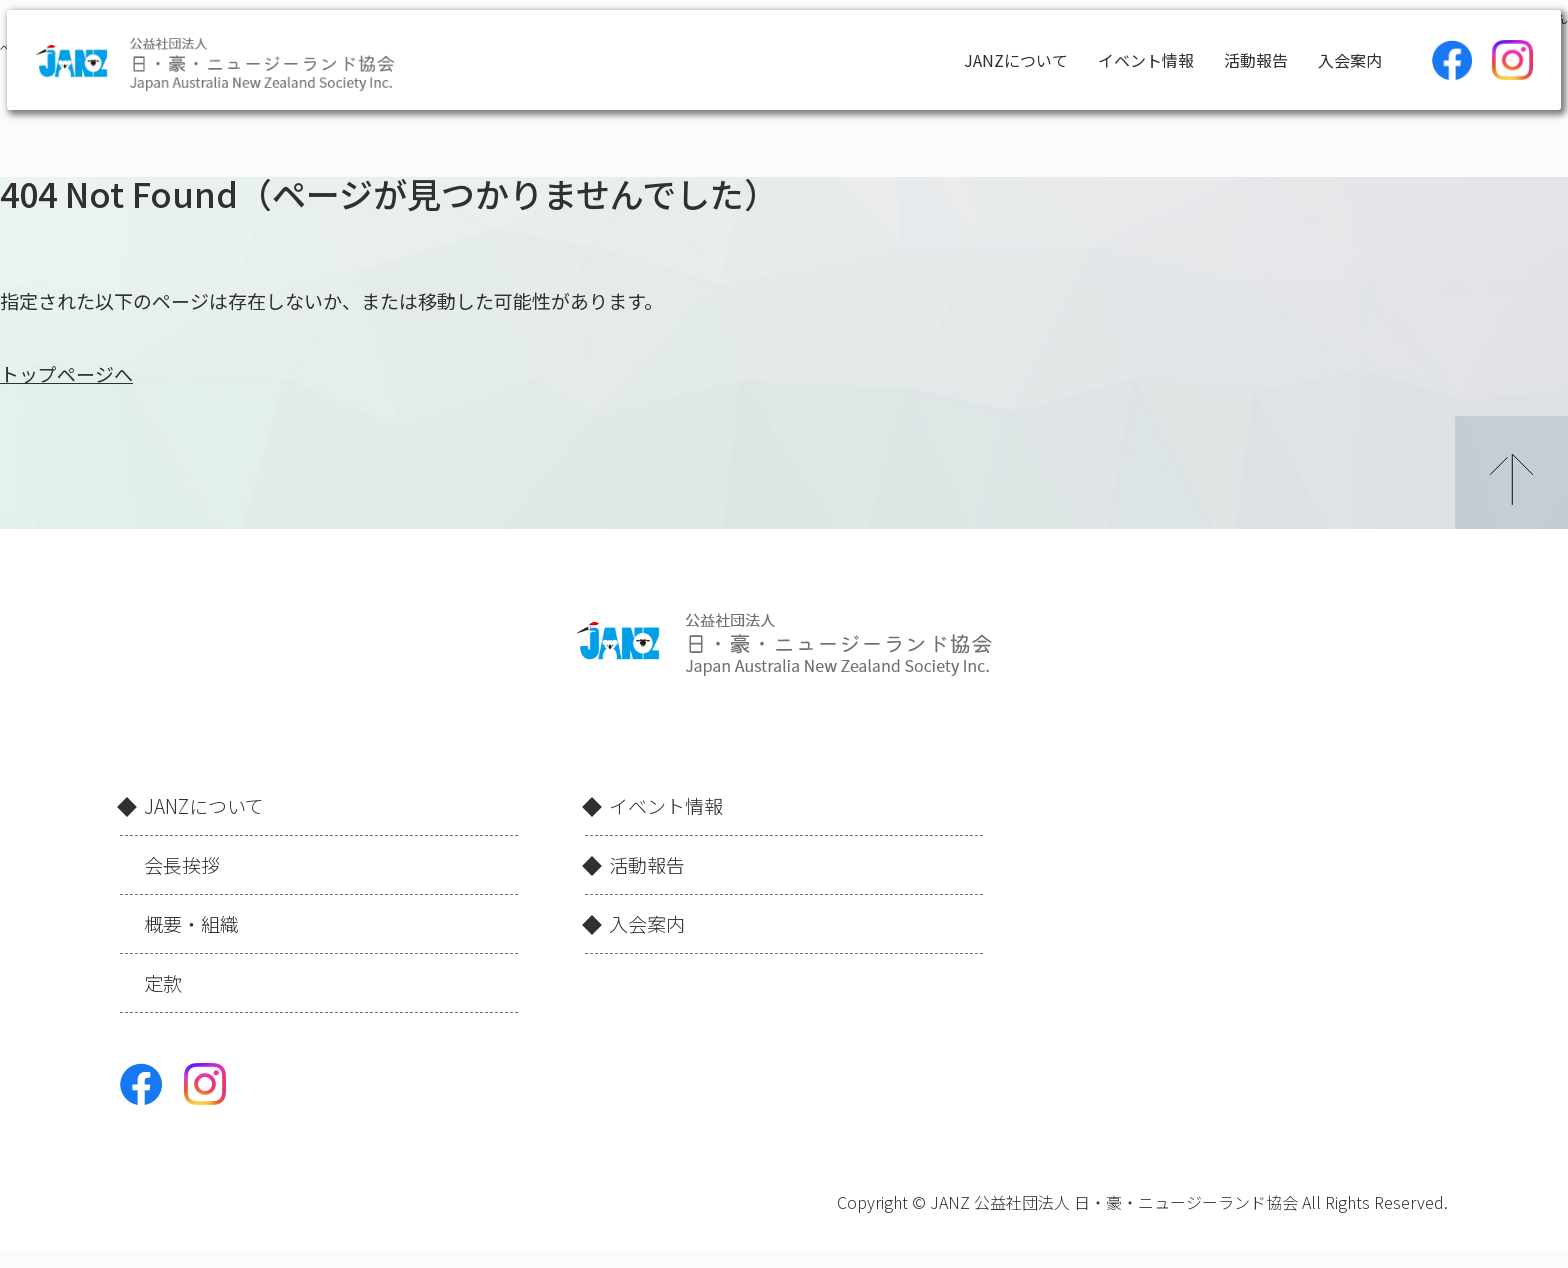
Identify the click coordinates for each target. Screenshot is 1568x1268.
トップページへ (66, 373)
